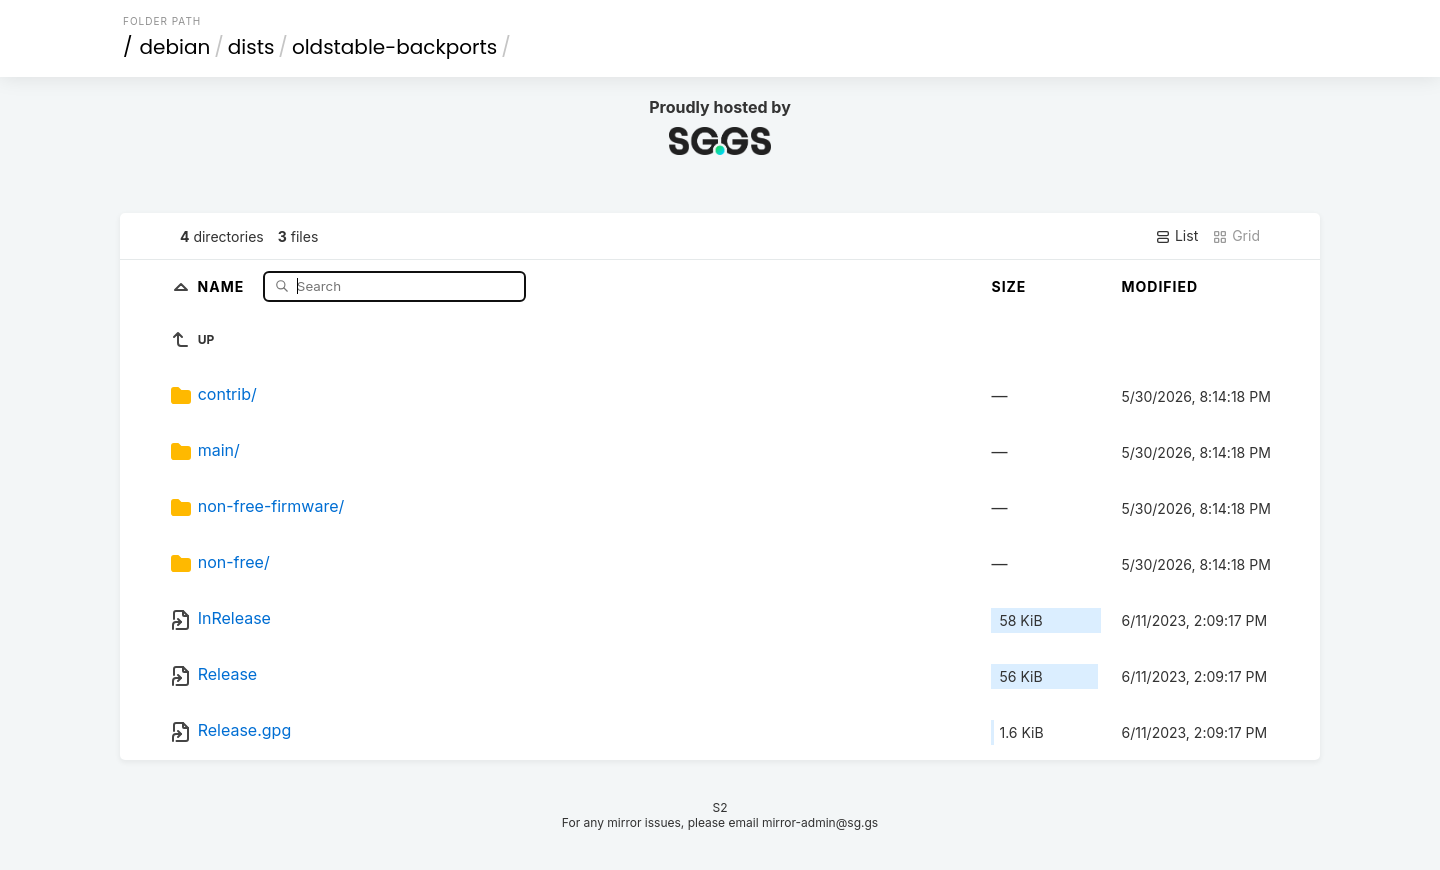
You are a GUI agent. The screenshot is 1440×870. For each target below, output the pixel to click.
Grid (1236, 236)
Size (1008, 286)
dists (251, 47)
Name (223, 285)
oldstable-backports (394, 47)
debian (175, 47)
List (1176, 236)
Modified (1159, 286)
